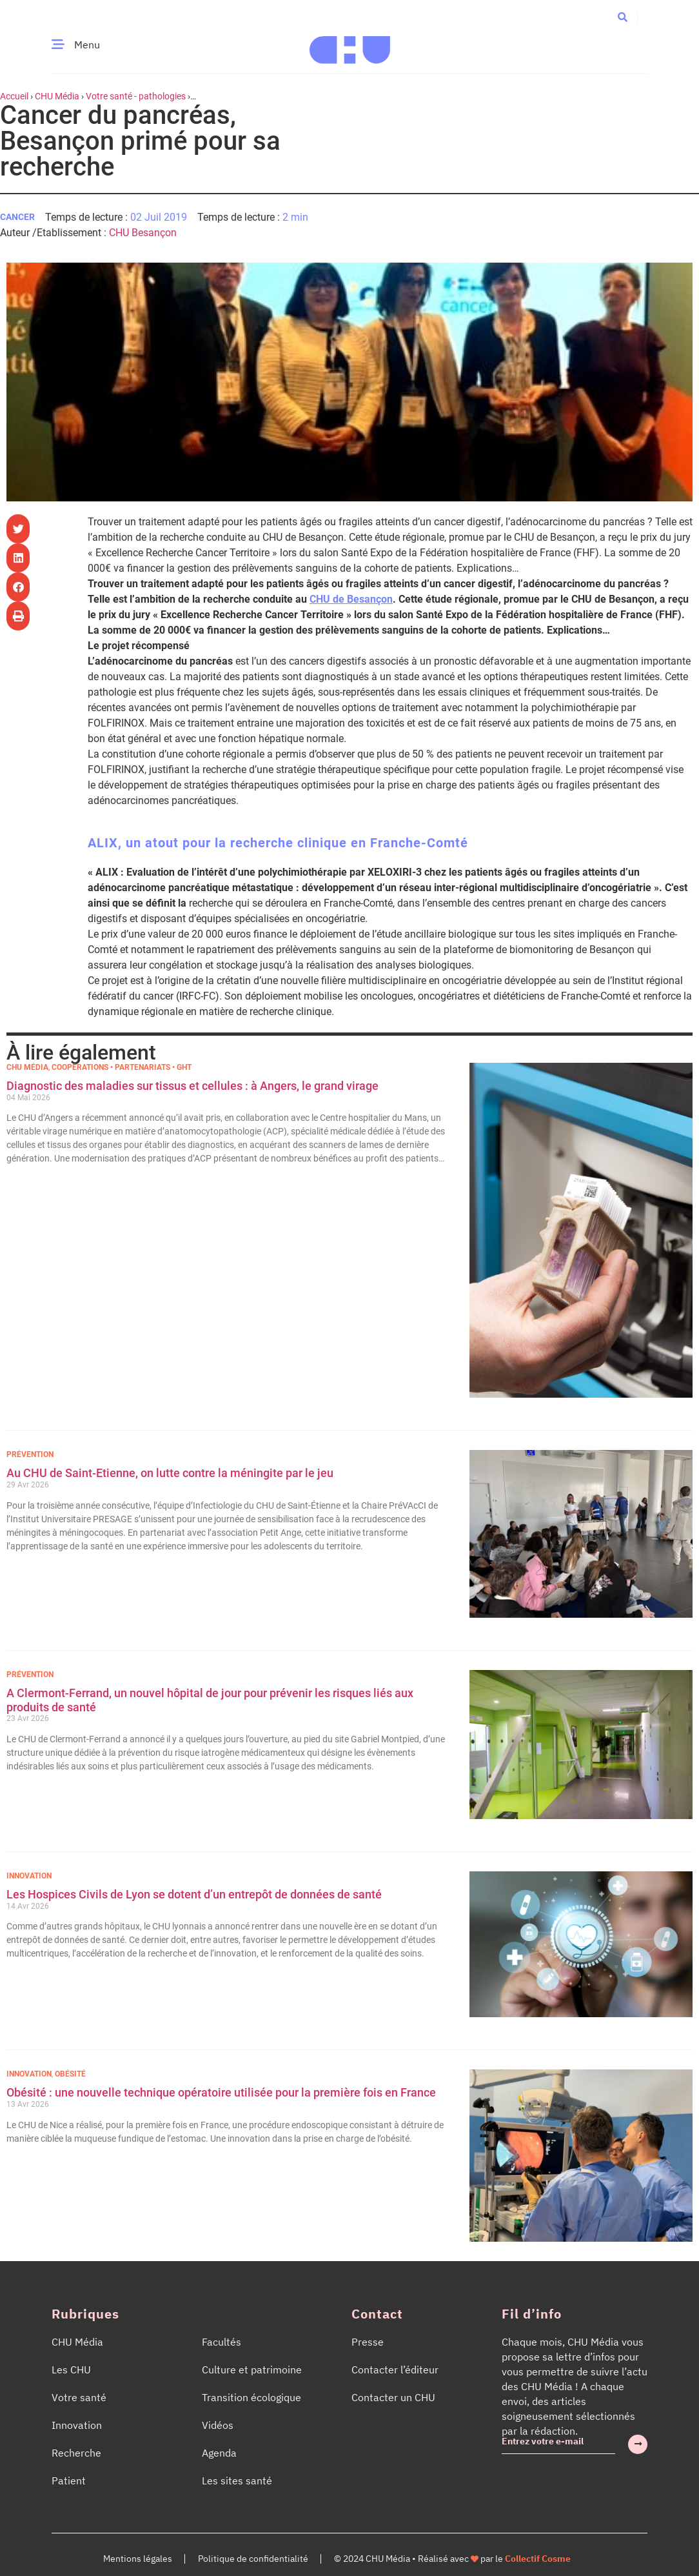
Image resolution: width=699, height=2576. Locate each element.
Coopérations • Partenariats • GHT (122, 1067)
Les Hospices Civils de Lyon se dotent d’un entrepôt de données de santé (194, 1894)
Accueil (14, 96)
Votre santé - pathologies (136, 96)
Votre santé (79, 2397)
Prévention (30, 1454)
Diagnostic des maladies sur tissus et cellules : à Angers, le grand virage (193, 1085)
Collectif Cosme (538, 2558)
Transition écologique (251, 2397)
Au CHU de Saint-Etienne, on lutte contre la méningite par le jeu (169, 1473)
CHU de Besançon (351, 599)
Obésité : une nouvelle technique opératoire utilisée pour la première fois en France (222, 2092)
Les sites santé (237, 2480)
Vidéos (217, 2425)
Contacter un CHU (393, 2397)
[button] (622, 16)
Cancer (17, 217)
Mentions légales (137, 2558)
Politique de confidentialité (253, 2558)
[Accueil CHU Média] (350, 44)
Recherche (76, 2452)
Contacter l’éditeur (394, 2369)
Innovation (29, 1875)
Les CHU (71, 2369)
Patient (69, 2480)
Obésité (70, 2073)
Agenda (219, 2452)
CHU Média (57, 96)
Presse (367, 2341)
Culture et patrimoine (252, 2369)
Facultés (221, 2341)
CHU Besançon (143, 232)
